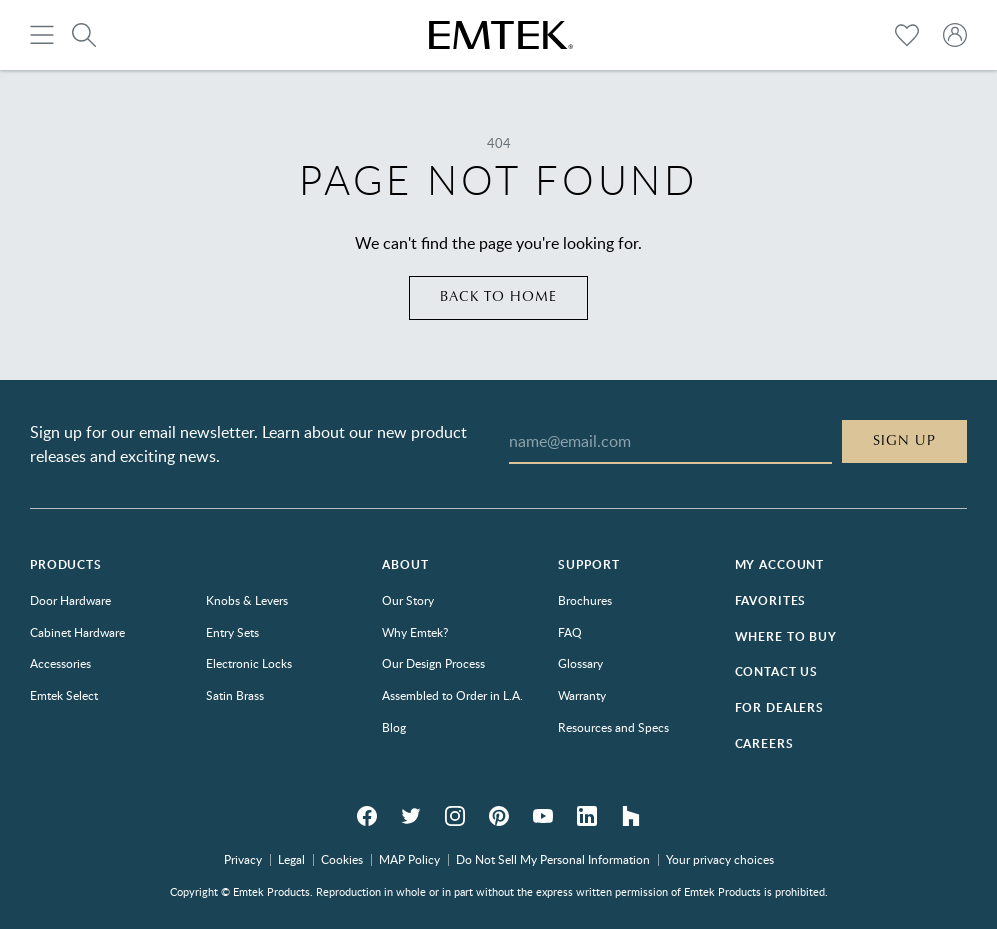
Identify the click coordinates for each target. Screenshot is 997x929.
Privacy (243, 859)
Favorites (771, 600)
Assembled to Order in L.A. (452, 695)
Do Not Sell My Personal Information (553, 859)
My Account (779, 564)
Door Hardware (70, 600)
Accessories (60, 663)
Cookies (342, 859)
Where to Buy (786, 636)
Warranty (582, 695)
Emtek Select (64, 695)
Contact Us (776, 671)
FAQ (570, 632)
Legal (291, 859)
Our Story (408, 600)
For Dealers (779, 707)
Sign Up (904, 441)
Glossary (580, 663)
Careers (764, 743)
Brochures (585, 600)
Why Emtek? (415, 632)
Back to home (498, 297)
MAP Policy (409, 859)
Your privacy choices (720, 859)
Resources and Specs (613, 727)
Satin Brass (235, 695)
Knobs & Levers (247, 600)
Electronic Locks (249, 663)
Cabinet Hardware (77, 632)
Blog (394, 727)
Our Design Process (433, 663)
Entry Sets (232, 632)
